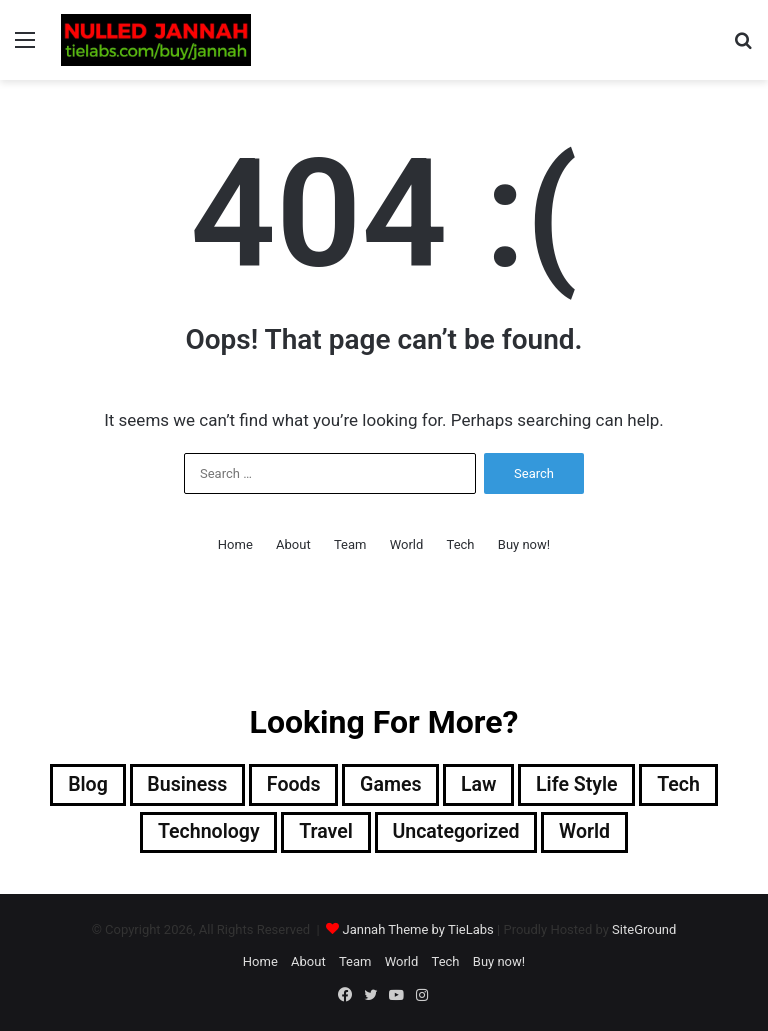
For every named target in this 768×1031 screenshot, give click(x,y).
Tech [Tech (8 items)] (684, 785)
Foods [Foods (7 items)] (292, 785)
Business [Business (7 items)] (184, 785)
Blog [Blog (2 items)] (82, 785)
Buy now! (524, 544)
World (407, 544)
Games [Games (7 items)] (391, 785)
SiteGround (644, 930)
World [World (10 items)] (588, 833)
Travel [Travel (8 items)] (324, 833)
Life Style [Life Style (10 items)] (580, 785)
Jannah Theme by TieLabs (417, 930)
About (293, 544)
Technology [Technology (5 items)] (205, 833)
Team (350, 544)
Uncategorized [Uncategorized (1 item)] (457, 833)
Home (235, 544)
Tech (461, 544)
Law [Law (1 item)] (480, 785)
